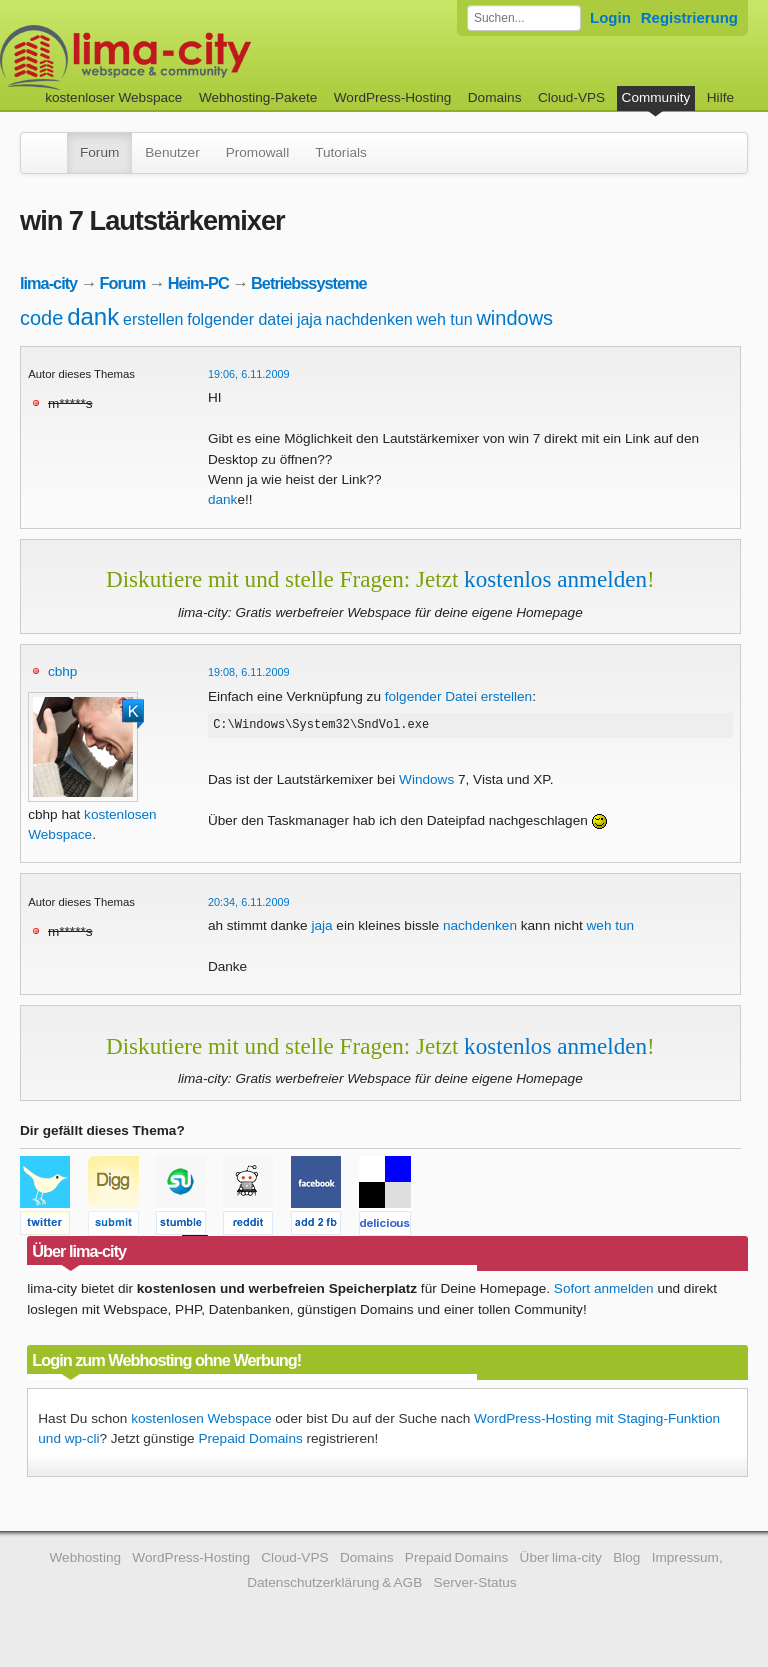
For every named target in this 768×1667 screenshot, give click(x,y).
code (41, 318)
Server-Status (475, 1582)
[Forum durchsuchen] (524, 18)
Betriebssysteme (309, 283)
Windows (426, 782)
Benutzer (172, 152)
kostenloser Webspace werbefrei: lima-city (200, 57)
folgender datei (240, 319)
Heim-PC (198, 283)
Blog (626, 1557)
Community (656, 97)
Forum (99, 152)
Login (610, 17)
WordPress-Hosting (393, 97)
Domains (495, 97)
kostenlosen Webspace (201, 1418)
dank (93, 316)
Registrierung (689, 17)
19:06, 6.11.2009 (249, 374)
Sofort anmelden (604, 1288)
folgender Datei (431, 696)
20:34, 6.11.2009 (249, 902)
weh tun (445, 319)
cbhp (62, 671)
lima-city (48, 283)
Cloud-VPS (571, 97)
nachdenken (369, 319)
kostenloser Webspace (113, 97)
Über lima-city (561, 1557)
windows (514, 318)
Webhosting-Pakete (258, 97)
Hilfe (720, 97)
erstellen (153, 319)
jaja (309, 319)
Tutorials (341, 152)
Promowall (257, 152)
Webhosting (85, 1557)
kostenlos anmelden (555, 579)
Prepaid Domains (250, 1438)
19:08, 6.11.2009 (249, 672)
